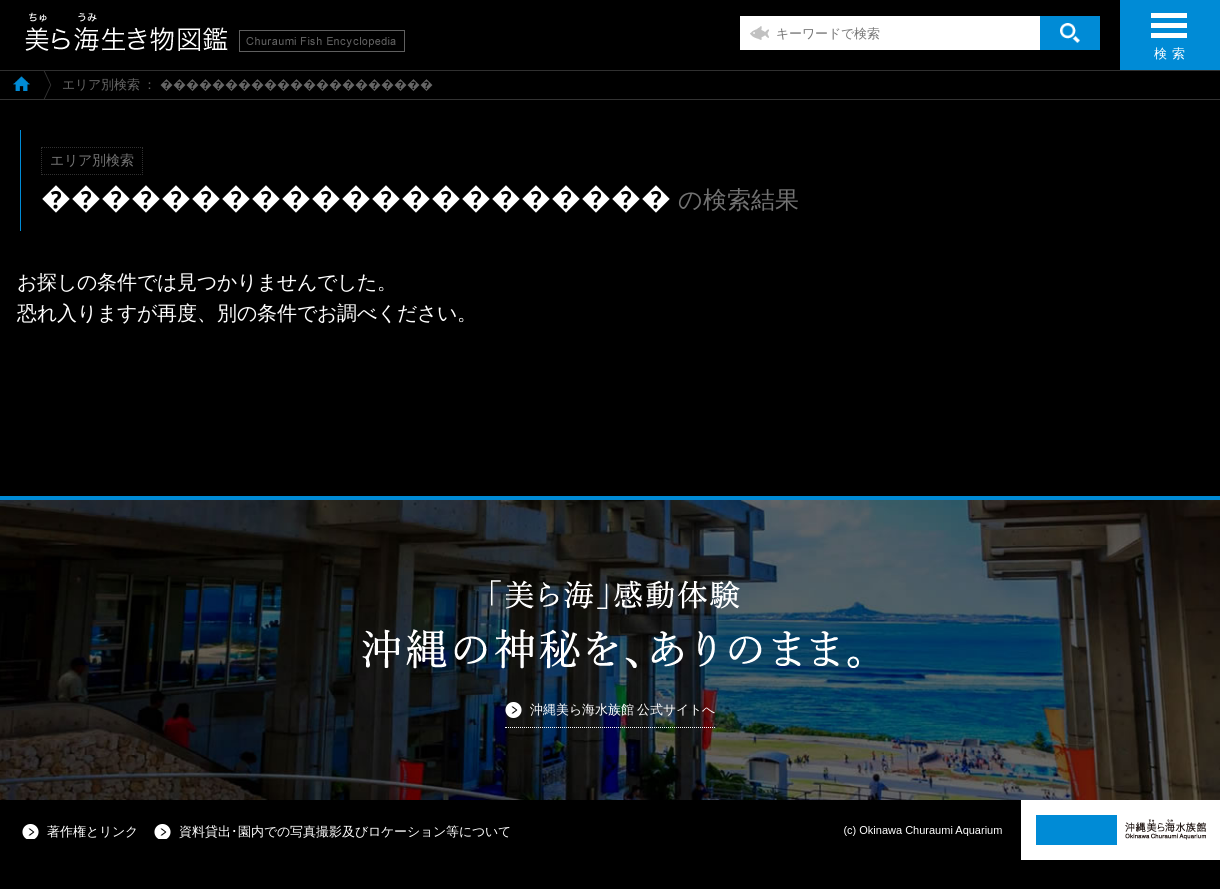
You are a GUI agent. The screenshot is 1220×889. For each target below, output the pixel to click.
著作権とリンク (92, 831)
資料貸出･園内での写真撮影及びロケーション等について (345, 831)
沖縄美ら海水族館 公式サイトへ (623, 709)
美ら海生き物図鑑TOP (21, 83)
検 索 (1169, 42)
